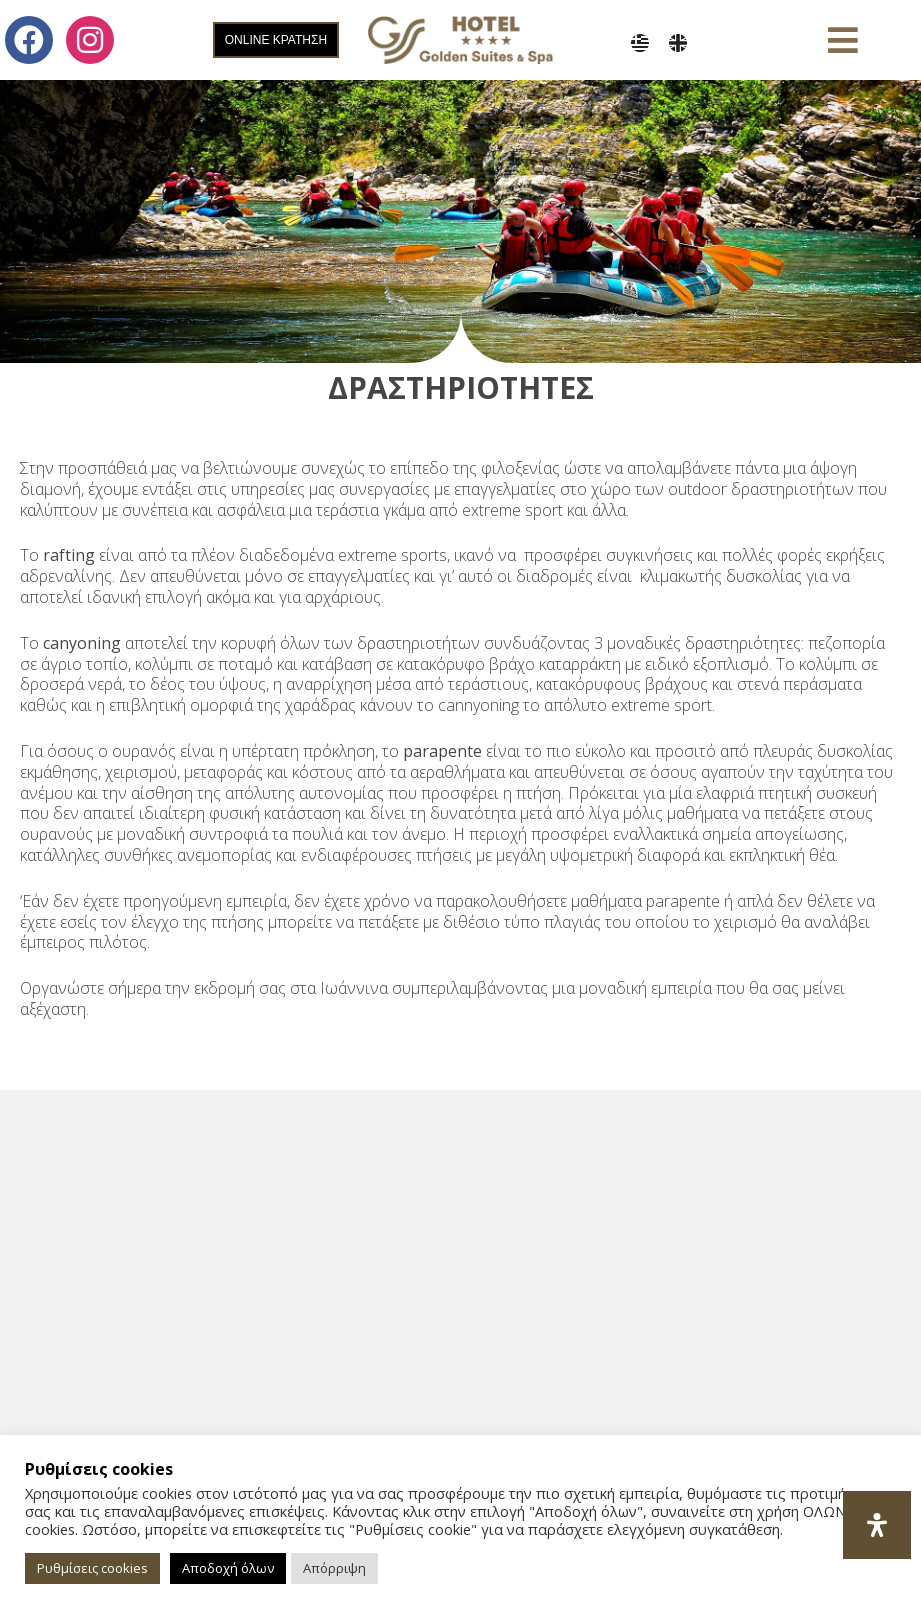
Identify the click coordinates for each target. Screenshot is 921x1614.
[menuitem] (640, 43)
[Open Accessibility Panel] (877, 1525)
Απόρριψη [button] (334, 1568)
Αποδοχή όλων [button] (228, 1568)
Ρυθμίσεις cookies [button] (92, 1568)
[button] (843, 40)
